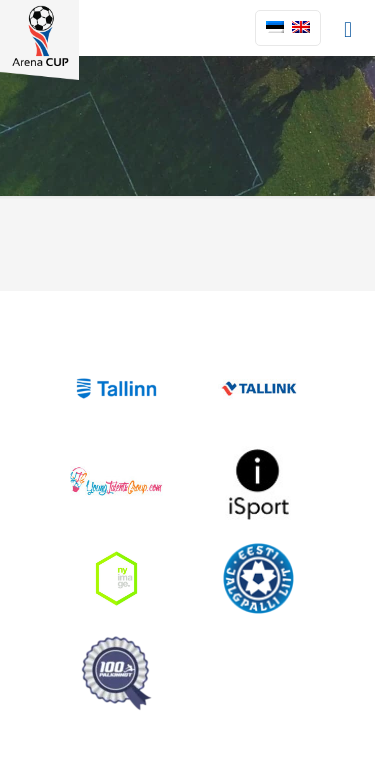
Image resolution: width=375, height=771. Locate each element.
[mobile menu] (348, 30)
